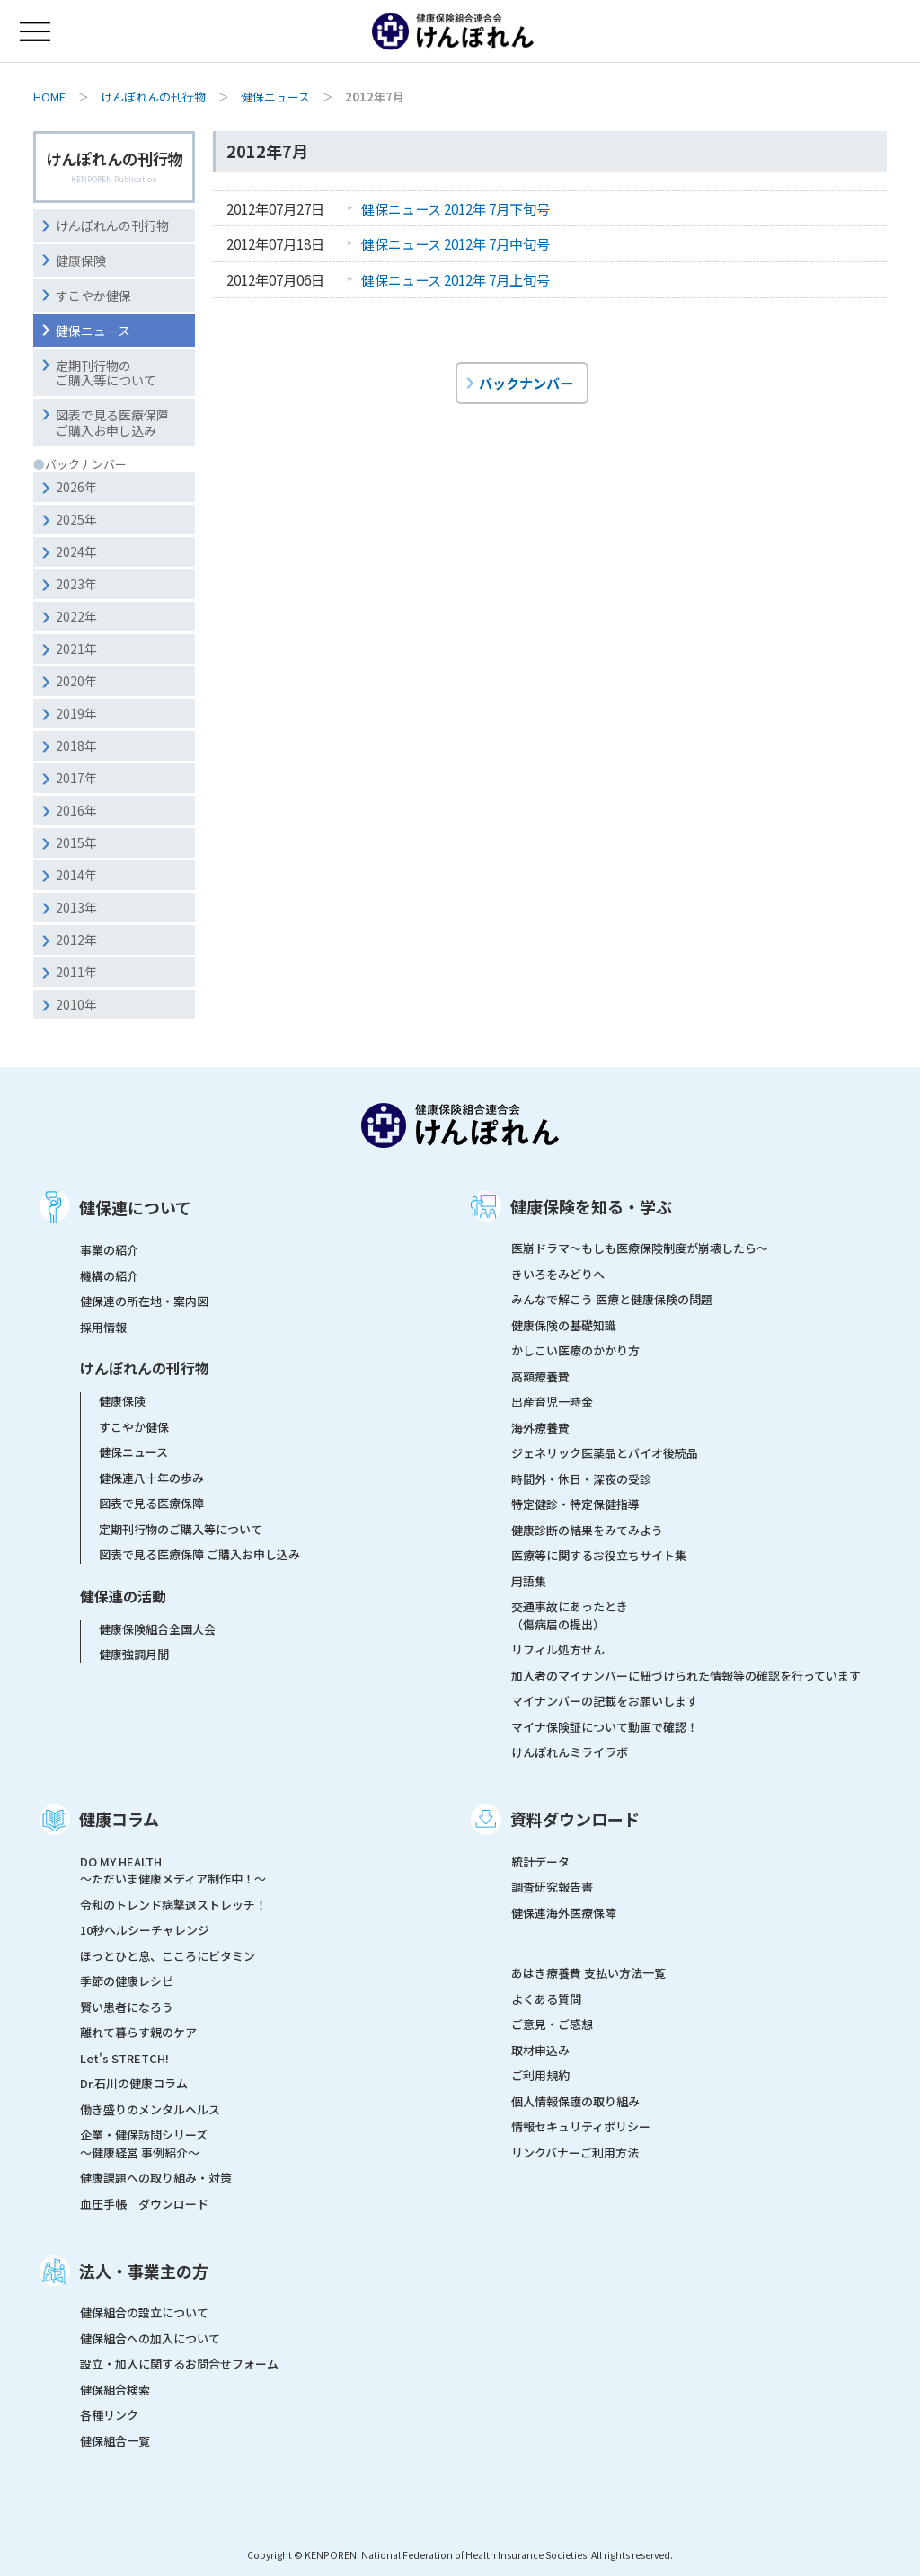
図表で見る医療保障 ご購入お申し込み (199, 1554)
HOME (49, 96)
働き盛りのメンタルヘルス (150, 2109)
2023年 (76, 584)
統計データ (540, 1861)
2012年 (76, 939)
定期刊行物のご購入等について (106, 373)
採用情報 (103, 1327)
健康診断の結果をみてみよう (587, 1530)
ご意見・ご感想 (552, 2024)
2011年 (76, 972)
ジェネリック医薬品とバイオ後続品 (604, 1452)
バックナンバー (526, 383)
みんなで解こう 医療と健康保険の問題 (611, 1299)
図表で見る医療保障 (151, 1503)
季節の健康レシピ (126, 1980)
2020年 (76, 681)
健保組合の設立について (144, 2312)
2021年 (76, 648)
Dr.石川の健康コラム (134, 2083)
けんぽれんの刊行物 (153, 96)
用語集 (528, 1581)
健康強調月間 (134, 1654)
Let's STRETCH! (124, 2058)
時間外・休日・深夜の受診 (581, 1478)
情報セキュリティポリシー (580, 2126)
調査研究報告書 (552, 1886)
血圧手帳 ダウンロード (144, 2203)
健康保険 (81, 260)
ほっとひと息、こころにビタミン (167, 1955)
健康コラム (119, 1819)
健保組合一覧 (115, 2440)
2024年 (76, 551)
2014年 (76, 875)
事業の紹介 (109, 1249)
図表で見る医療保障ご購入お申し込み (112, 422)
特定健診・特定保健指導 (575, 1504)
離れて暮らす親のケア (138, 2032)
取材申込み (540, 2050)
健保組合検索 (115, 2389)
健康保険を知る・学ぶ (591, 1206)
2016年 (76, 810)
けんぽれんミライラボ (569, 1751)
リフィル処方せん (558, 1649)
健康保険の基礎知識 (563, 1325)
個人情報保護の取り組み (575, 2101)
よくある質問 (546, 1998)
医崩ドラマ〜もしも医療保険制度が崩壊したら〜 (639, 1248)
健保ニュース (275, 96)
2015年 (76, 842)
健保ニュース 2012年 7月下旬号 (455, 208)
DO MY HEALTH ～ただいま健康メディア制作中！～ (173, 1870)
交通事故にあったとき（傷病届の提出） (569, 1615)
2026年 (76, 487)
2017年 (76, 778)
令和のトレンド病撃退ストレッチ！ (173, 1904)
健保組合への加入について (150, 2338)
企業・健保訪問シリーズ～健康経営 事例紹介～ (144, 2143)
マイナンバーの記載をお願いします (604, 1700)
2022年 (76, 616)
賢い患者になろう (126, 2007)
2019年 (76, 713)
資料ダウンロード (575, 1819)
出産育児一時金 (552, 1401)
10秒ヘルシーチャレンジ (144, 1929)
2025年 (76, 519)
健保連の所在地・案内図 (144, 1301)
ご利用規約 (540, 2075)
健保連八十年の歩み (151, 1477)
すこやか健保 (93, 295)
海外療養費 (540, 1427)
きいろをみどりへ (558, 1274)
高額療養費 (540, 1376)
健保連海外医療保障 (563, 1912)
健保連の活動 (123, 1596)
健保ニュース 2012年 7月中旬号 (455, 243)
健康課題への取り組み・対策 (156, 2177)
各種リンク (109, 2414)
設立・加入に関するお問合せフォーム (179, 2363)
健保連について (135, 1207)
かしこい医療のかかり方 (575, 1350)
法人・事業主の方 (143, 2270)
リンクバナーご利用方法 (575, 2152)
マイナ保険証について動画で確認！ (604, 1726)
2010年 (76, 1004)
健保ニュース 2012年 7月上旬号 (455, 279)
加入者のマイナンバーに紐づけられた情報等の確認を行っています (686, 1675)
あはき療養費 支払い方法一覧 (588, 1972)
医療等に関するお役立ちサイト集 (598, 1555)
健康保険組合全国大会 (157, 1628)
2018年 (76, 745)
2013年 (76, 907)
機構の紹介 (109, 1275)
